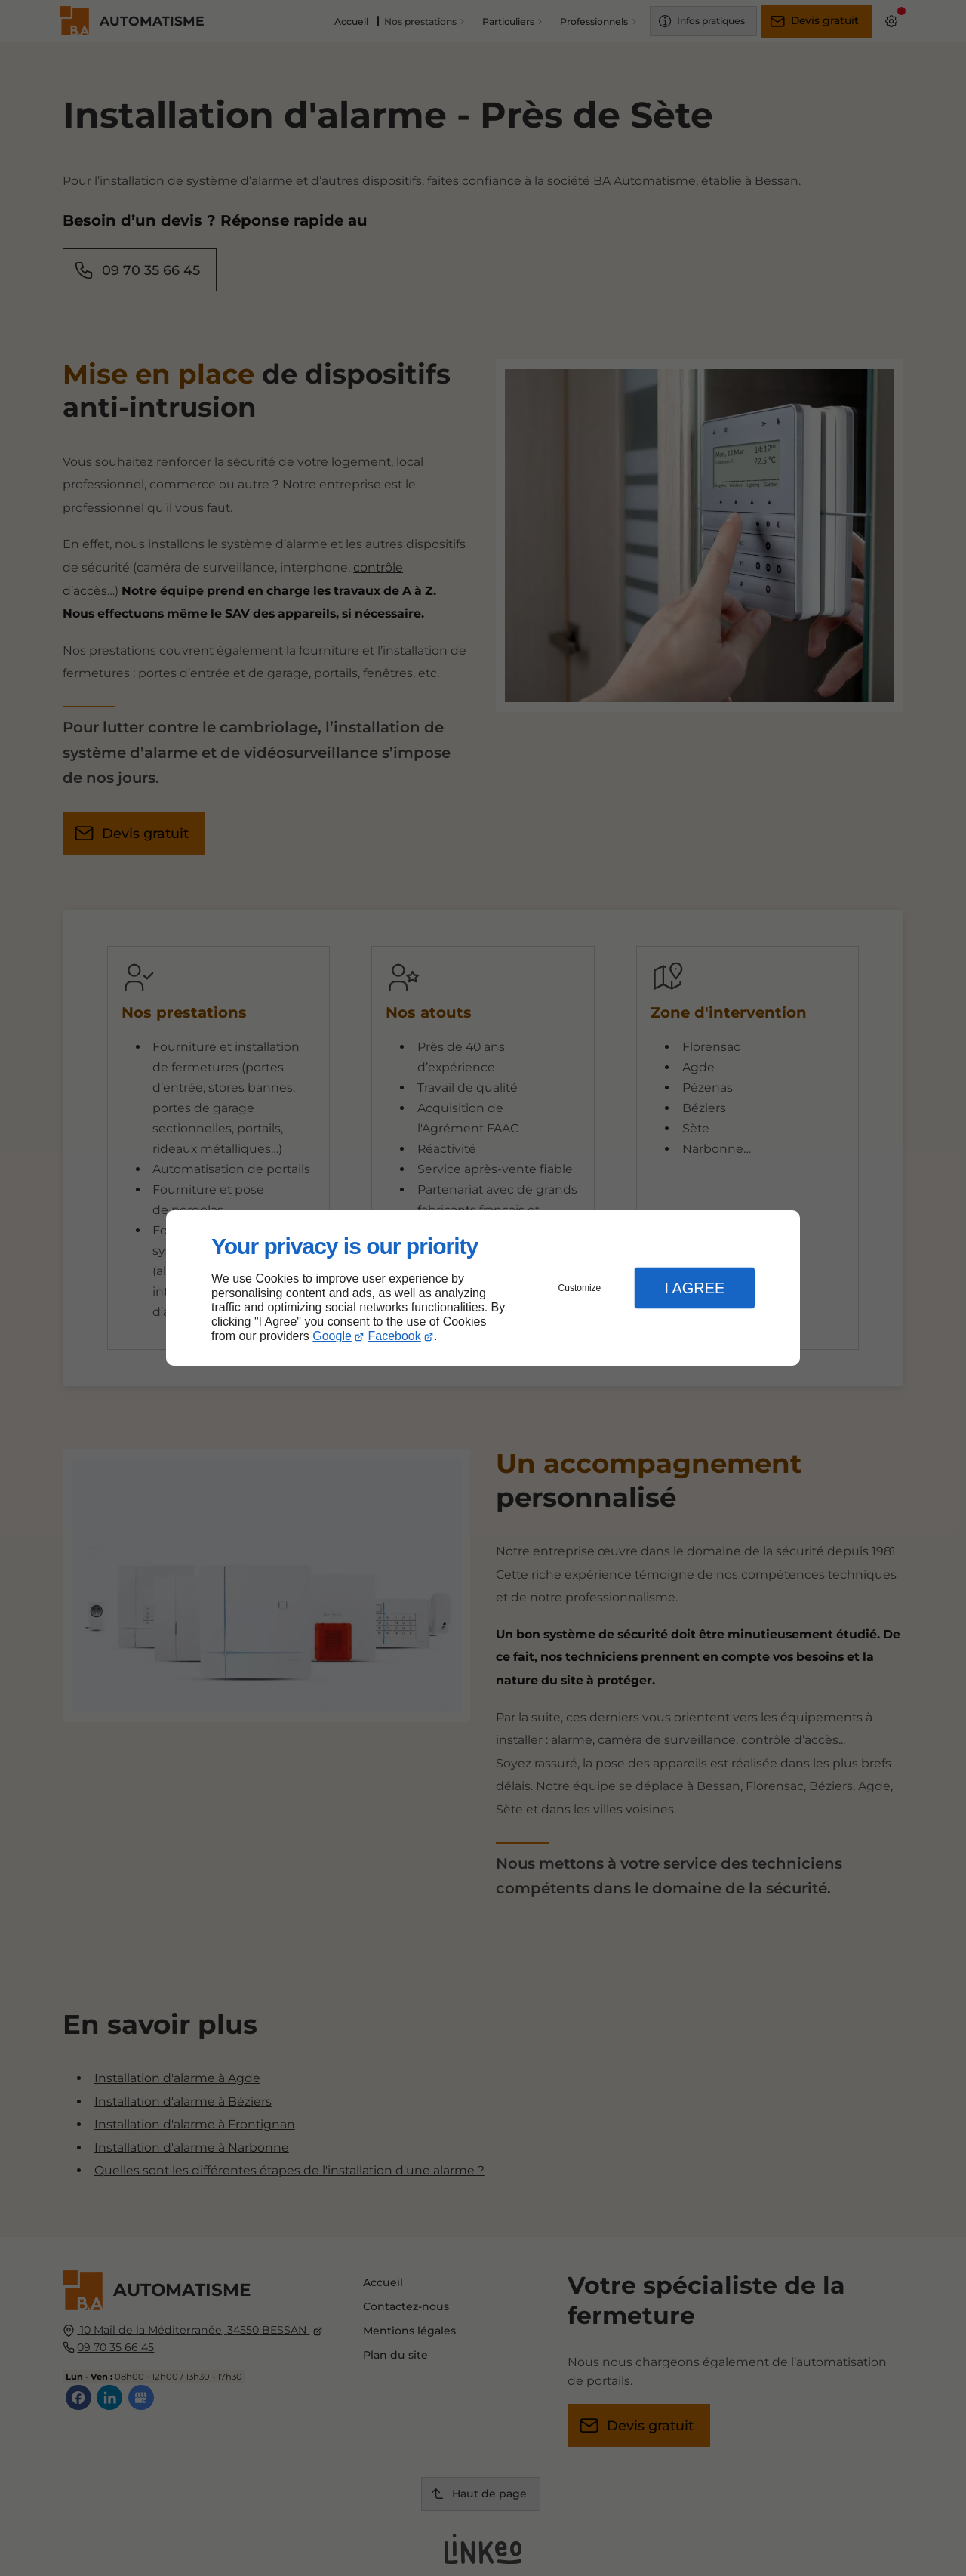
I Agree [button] (694, 1288)
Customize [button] (579, 1288)
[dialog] (483, 1288)
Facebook (394, 1336)
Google (332, 1336)
